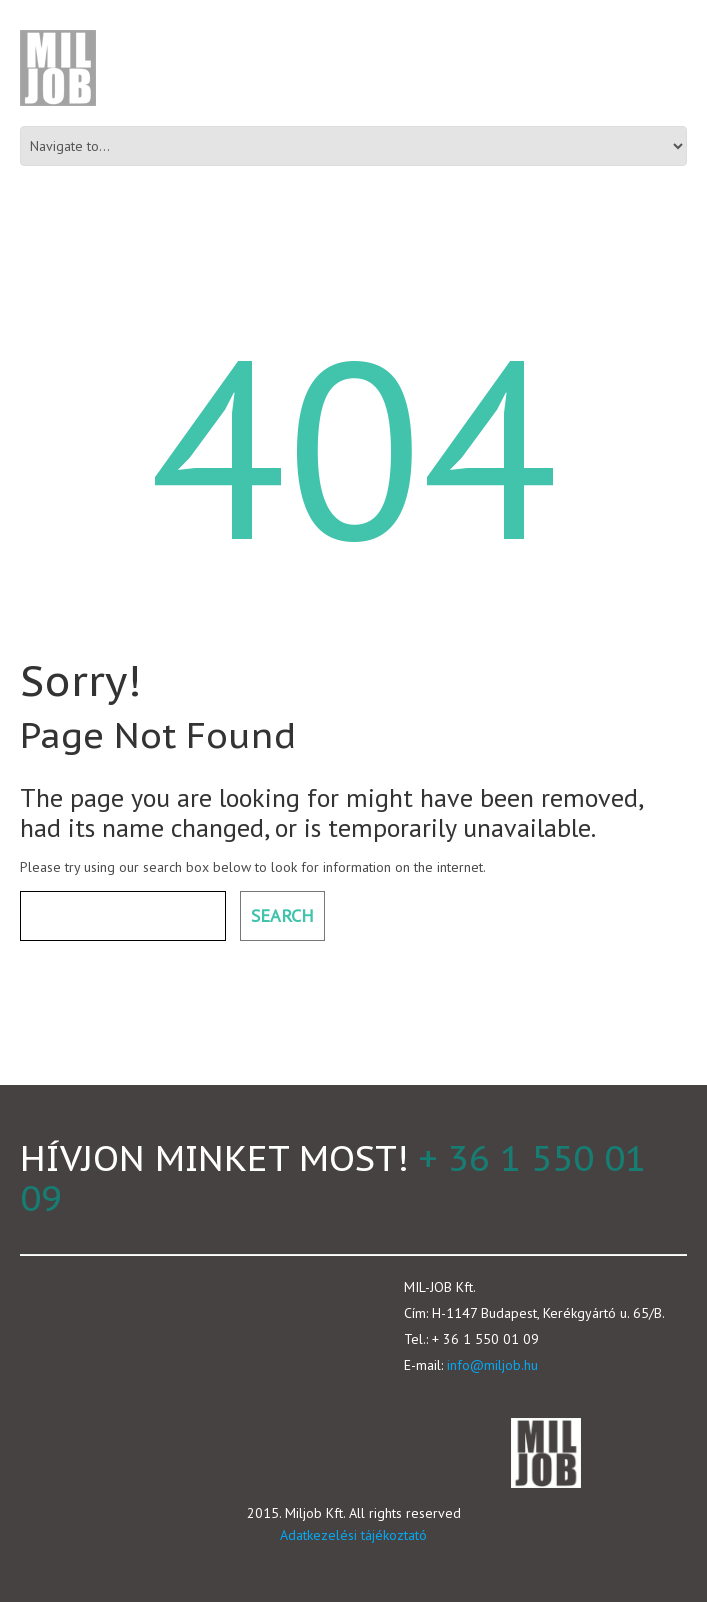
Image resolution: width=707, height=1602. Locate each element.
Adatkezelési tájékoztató (353, 1535)
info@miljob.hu (492, 1365)
